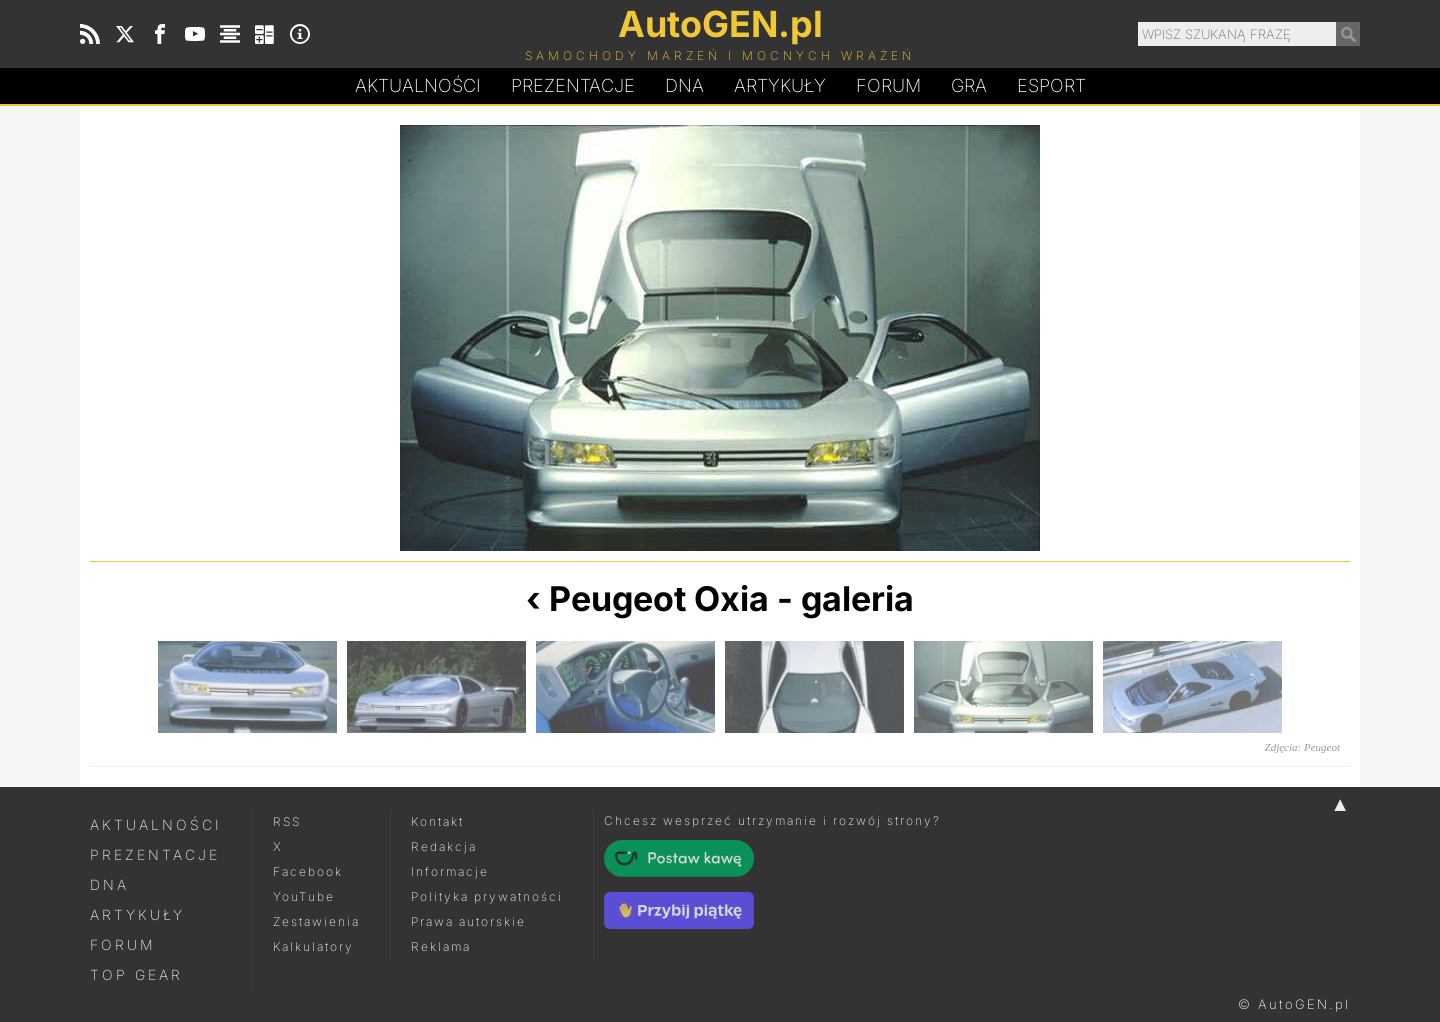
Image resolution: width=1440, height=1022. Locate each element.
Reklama (441, 946)
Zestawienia (316, 921)
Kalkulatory (313, 946)
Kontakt (437, 821)
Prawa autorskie (468, 921)
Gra (969, 85)
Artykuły (780, 85)
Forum (888, 85)
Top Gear (136, 974)
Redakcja (444, 846)
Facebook (308, 871)
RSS (287, 821)
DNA (109, 884)
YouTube (304, 896)
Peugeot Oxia (659, 598)
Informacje (450, 871)
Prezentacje (573, 85)
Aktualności (418, 85)
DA (684, 86)
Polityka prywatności (487, 896)
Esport (1051, 85)
